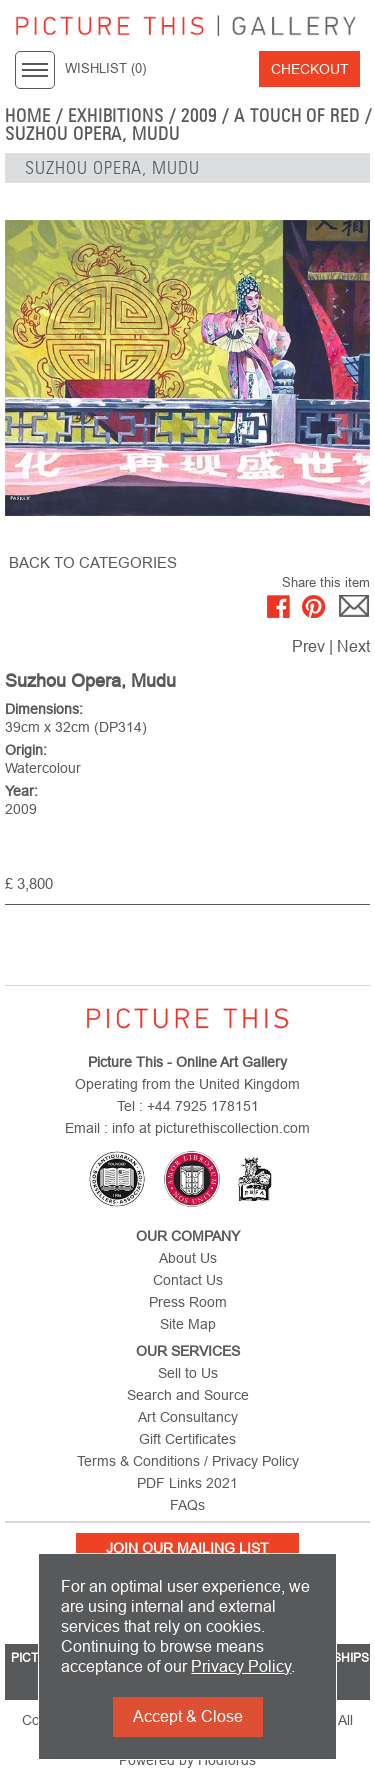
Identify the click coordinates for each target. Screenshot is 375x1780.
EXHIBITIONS (116, 116)
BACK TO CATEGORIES (93, 562)
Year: (21, 791)
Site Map (188, 1324)
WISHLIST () (105, 69)
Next (353, 646)
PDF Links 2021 (187, 1483)
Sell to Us (188, 1373)
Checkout (310, 69)
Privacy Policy (241, 1666)
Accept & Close (188, 1716)
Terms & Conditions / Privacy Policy (188, 1461)
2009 (199, 116)
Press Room (188, 1302)
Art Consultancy (188, 1417)
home (28, 116)
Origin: (26, 750)
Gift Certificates (187, 1439)
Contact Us (188, 1280)
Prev (308, 646)
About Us (188, 1258)
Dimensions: (44, 709)
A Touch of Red (297, 116)
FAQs (187, 1505)
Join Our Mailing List (187, 1548)
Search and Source (188, 1395)
